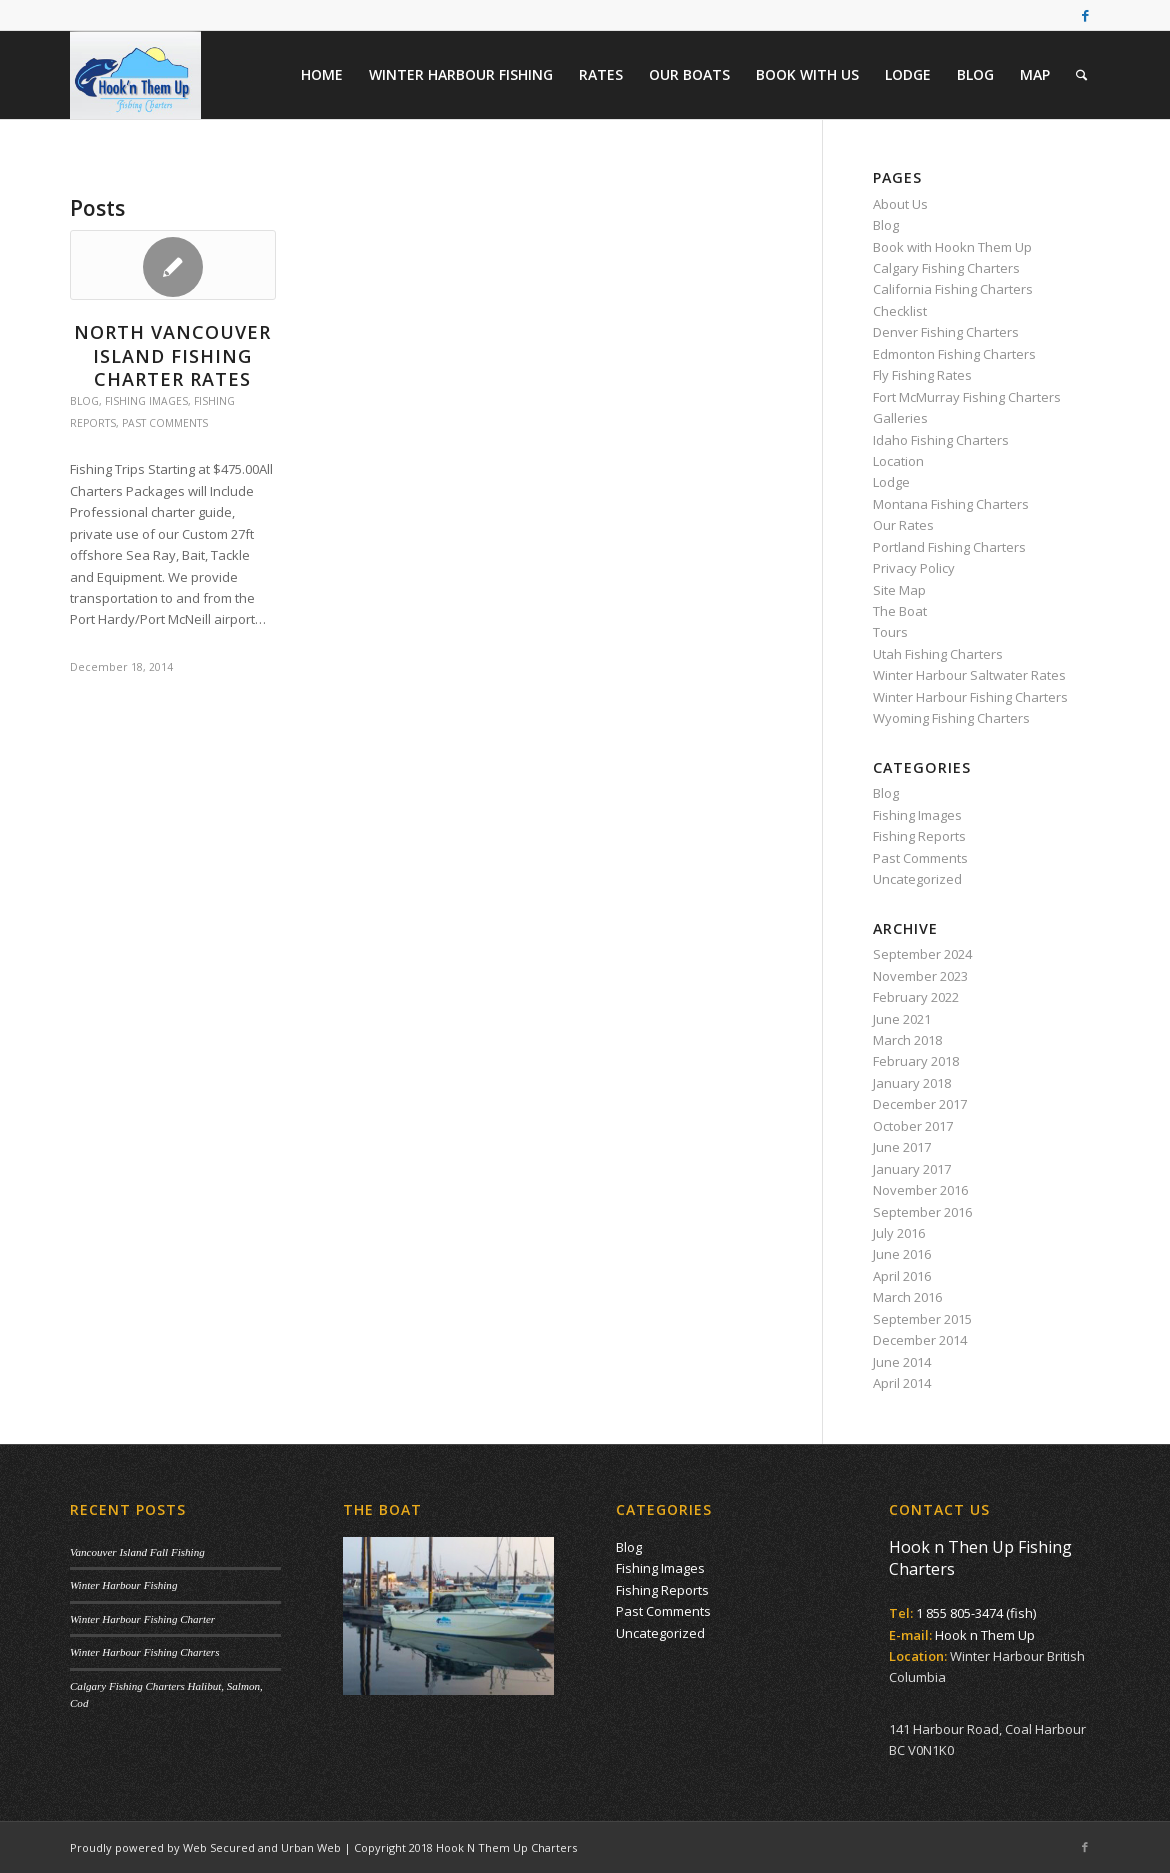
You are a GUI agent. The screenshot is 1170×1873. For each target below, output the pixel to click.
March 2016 (907, 1297)
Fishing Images (146, 401)
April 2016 (902, 1276)
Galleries (900, 418)
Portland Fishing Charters (949, 547)
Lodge (891, 482)
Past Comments (165, 423)
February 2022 (916, 997)
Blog (84, 401)
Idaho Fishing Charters (941, 440)
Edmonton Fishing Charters (954, 354)
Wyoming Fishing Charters (951, 718)
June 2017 (902, 1147)
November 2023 (920, 976)
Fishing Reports (919, 836)
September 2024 (922, 954)
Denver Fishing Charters (946, 332)
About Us (900, 204)
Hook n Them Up (985, 1635)
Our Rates (903, 525)
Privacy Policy (914, 568)
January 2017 (912, 1169)
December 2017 (920, 1104)
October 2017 (913, 1126)
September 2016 (922, 1212)
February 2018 (916, 1061)
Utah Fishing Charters (938, 654)
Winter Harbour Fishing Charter (142, 1619)
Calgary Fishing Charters (946, 268)
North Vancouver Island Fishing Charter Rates (172, 355)
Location (898, 461)
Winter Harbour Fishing (123, 1585)
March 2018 (907, 1040)
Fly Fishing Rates (922, 375)
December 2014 (920, 1340)
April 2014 (902, 1383)
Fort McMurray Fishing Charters (967, 397)
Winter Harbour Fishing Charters (970, 697)
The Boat (900, 611)
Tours (890, 632)
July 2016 (899, 1233)
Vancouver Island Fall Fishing (137, 1552)
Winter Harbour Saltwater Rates (969, 675)
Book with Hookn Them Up (952, 247)
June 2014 (902, 1362)
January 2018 (912, 1083)
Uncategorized (917, 879)
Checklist (900, 311)
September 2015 (922, 1319)
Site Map (899, 590)
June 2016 (902, 1254)
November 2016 (920, 1190)
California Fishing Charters (953, 289)
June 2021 (902, 1019)
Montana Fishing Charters (951, 504)
